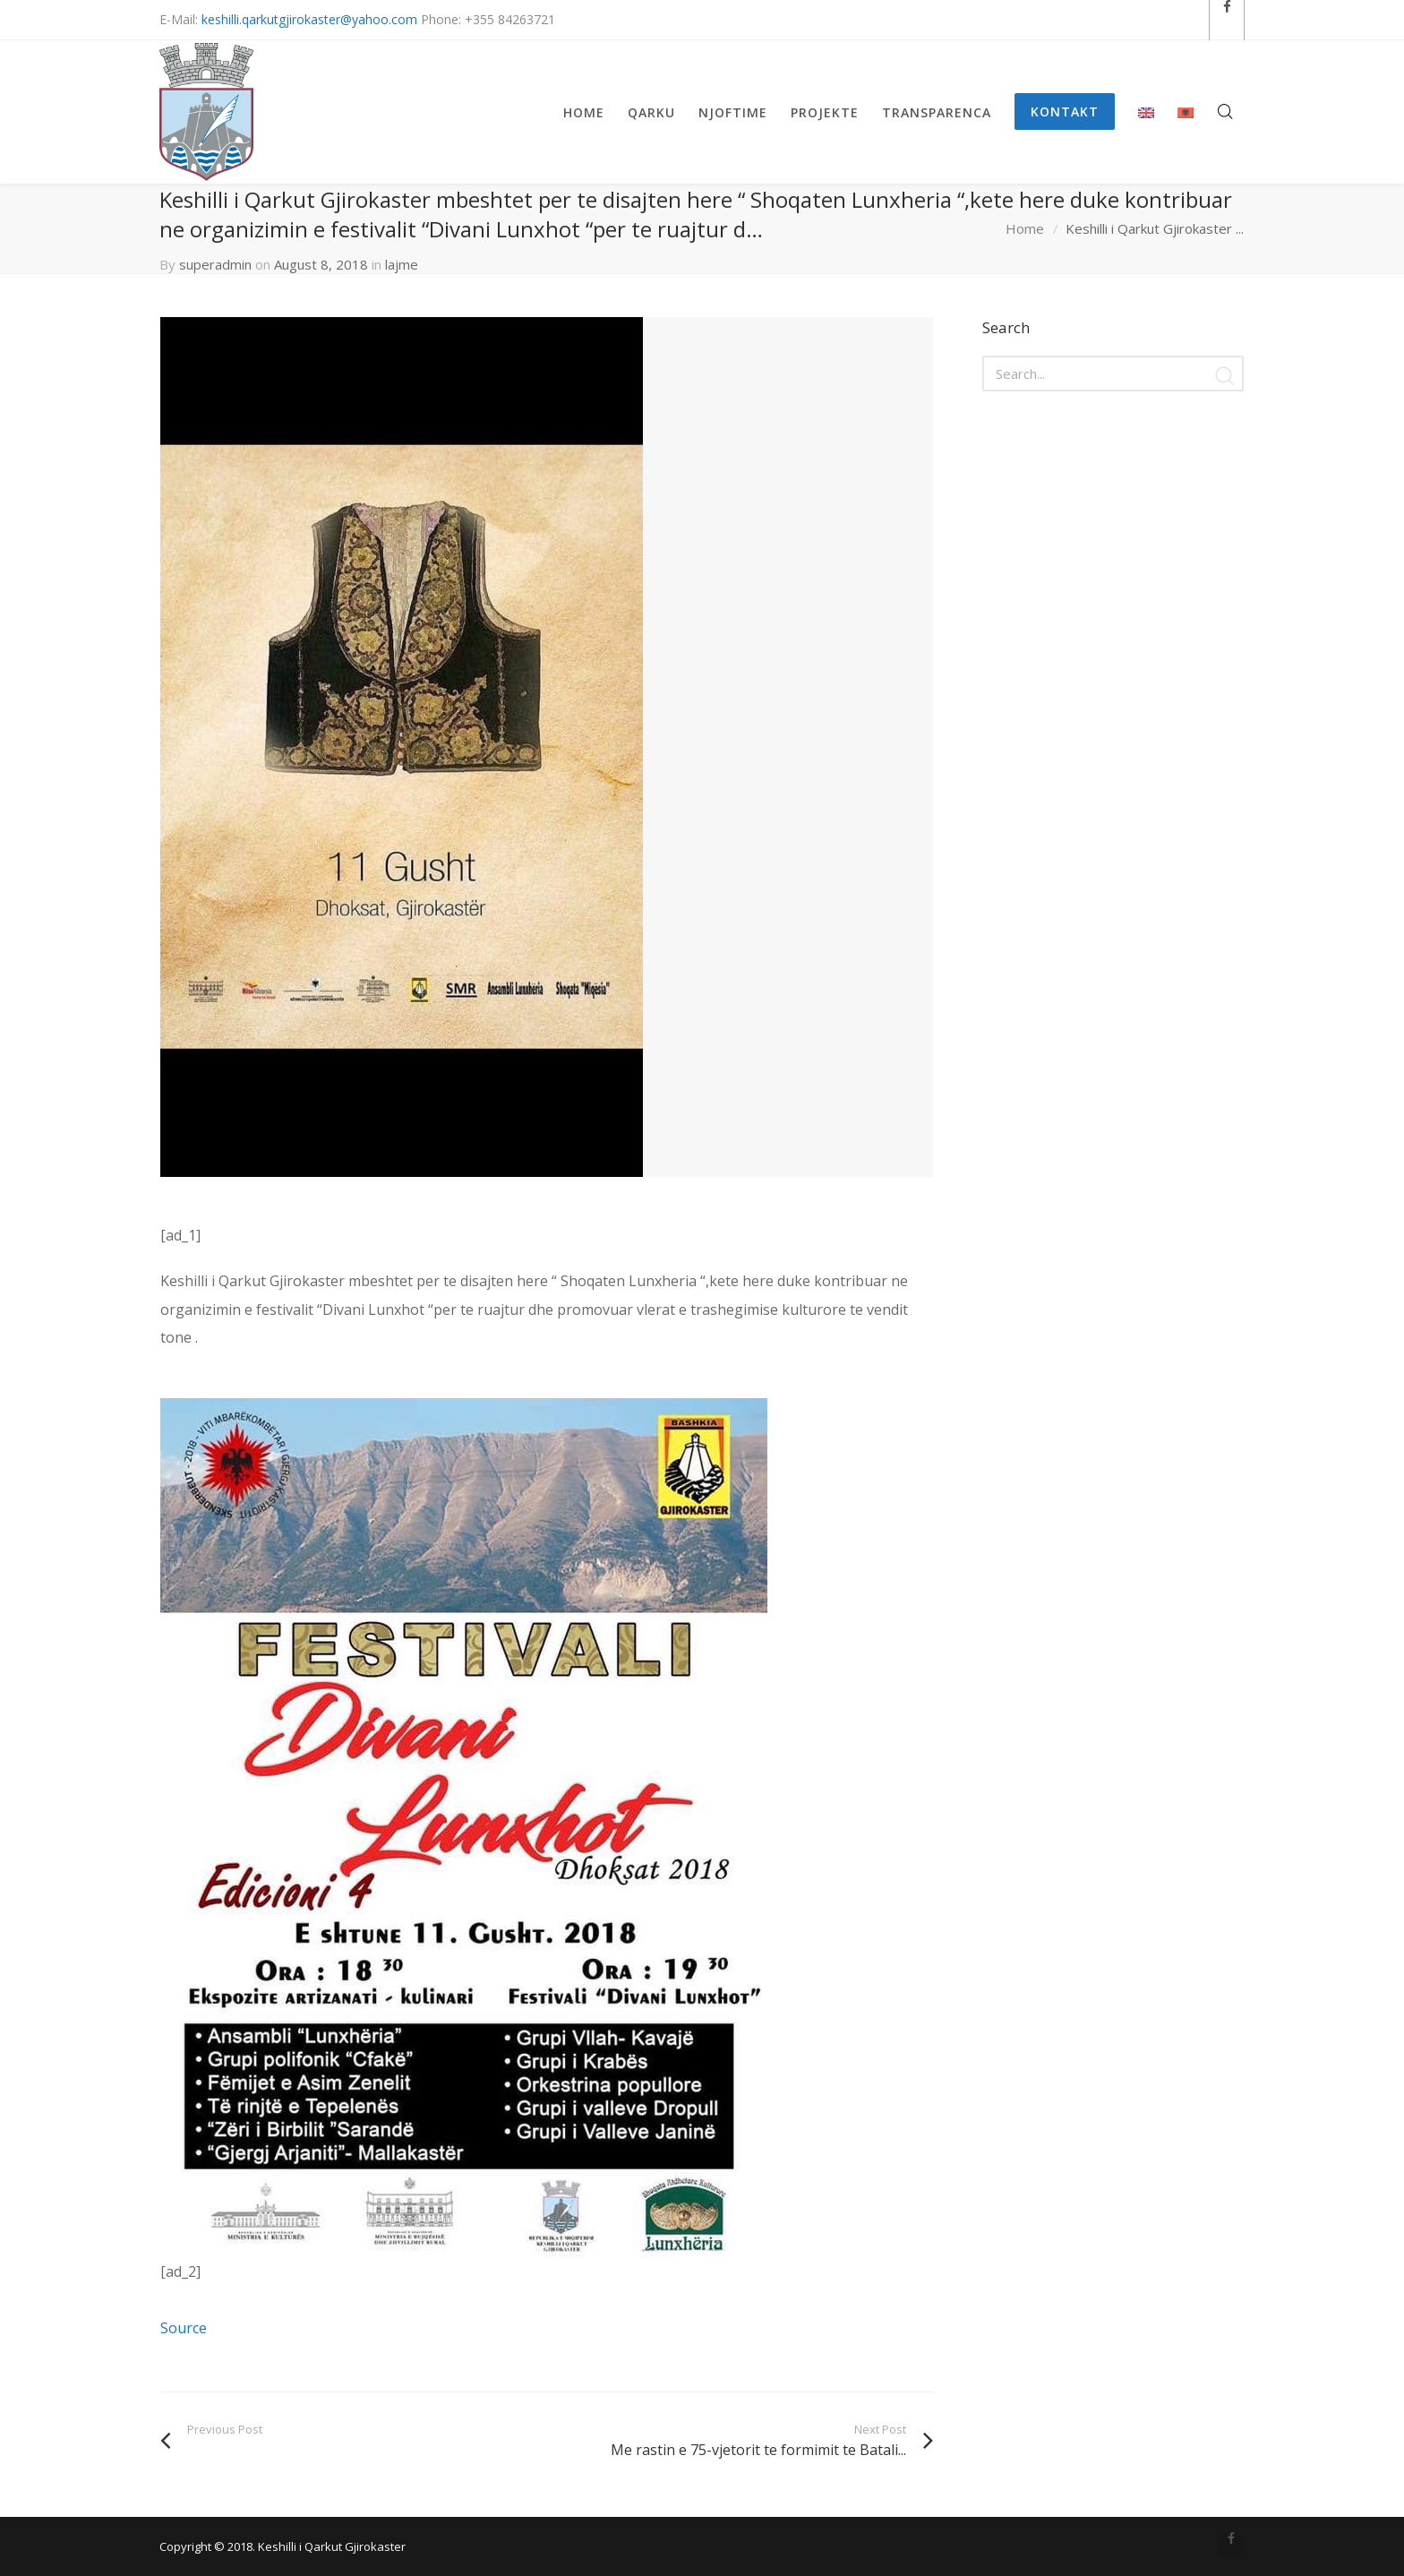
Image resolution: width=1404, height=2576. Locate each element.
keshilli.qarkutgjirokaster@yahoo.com (309, 19)
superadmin (215, 264)
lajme (401, 264)
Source (183, 2328)
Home (1025, 228)
